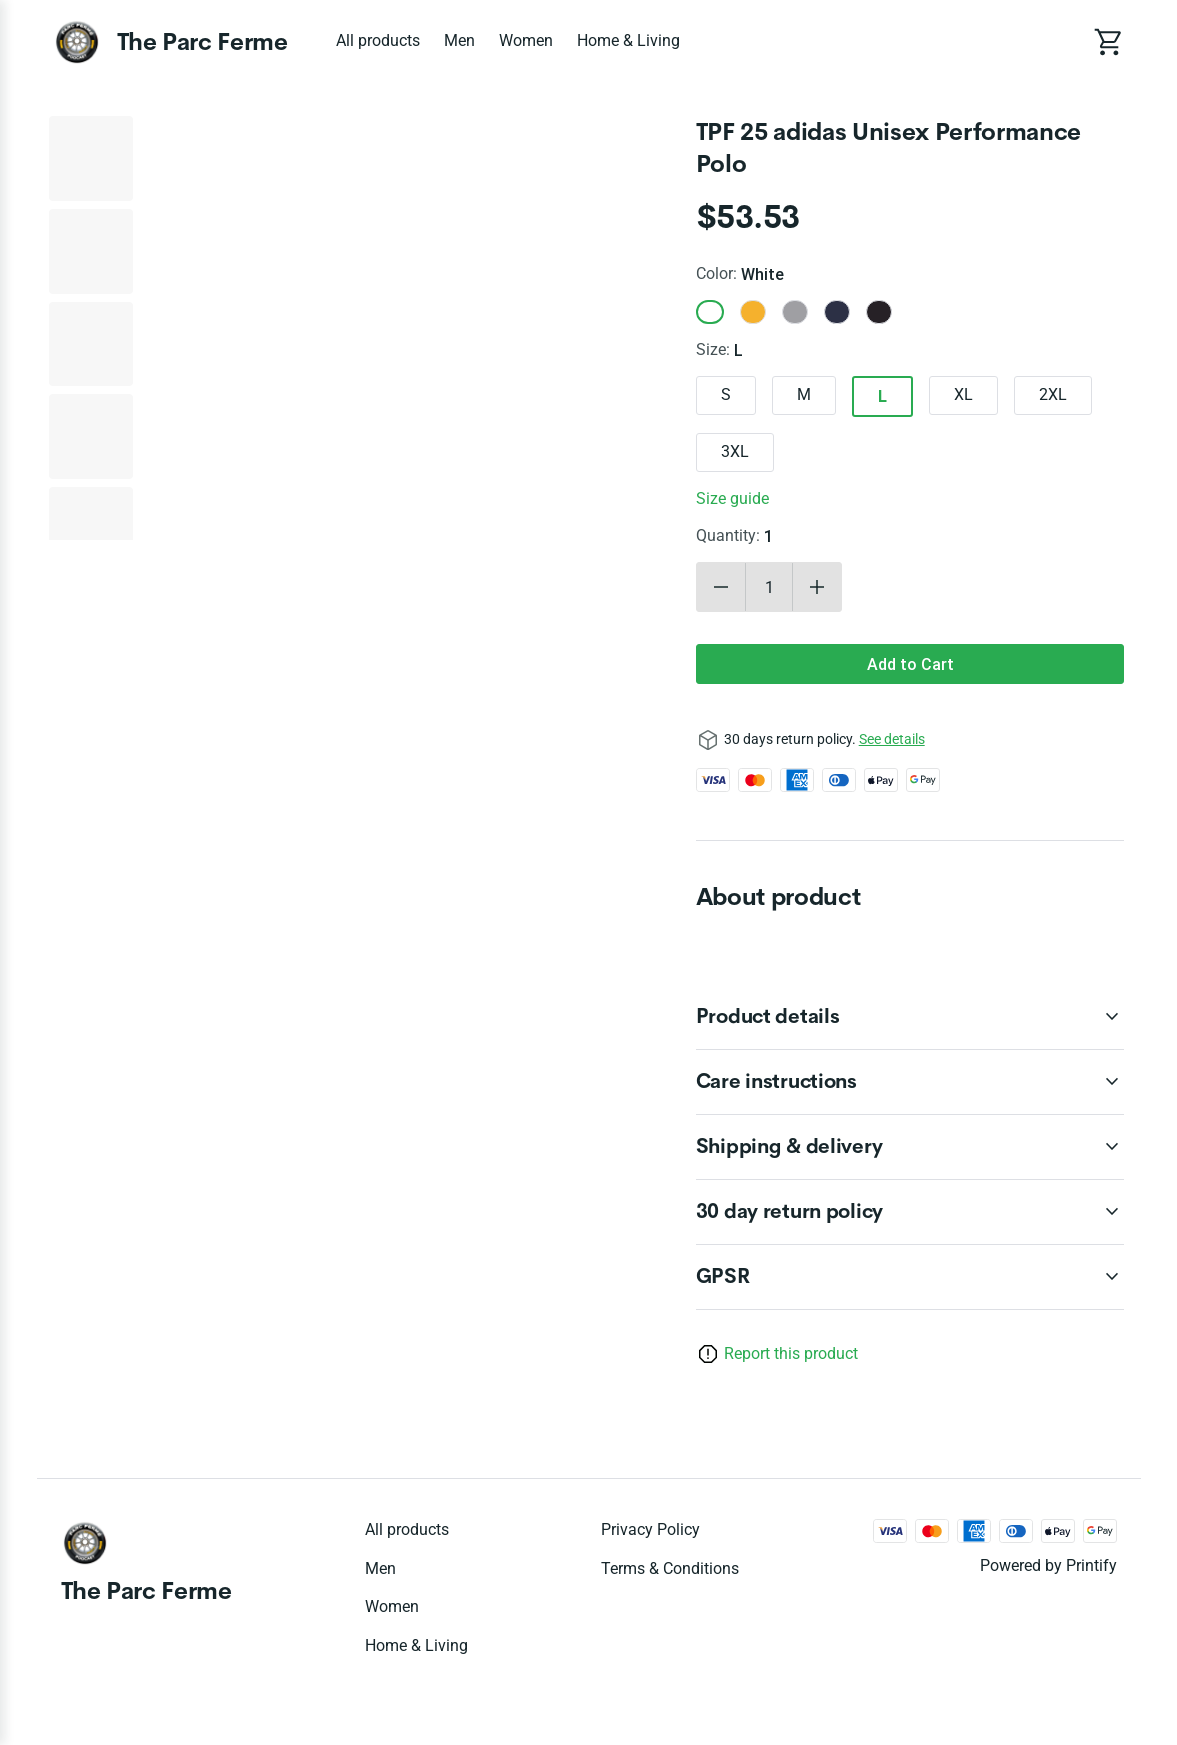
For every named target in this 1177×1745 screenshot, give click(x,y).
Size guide (732, 498)
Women (526, 40)
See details (892, 739)
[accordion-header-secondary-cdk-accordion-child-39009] (910, 1212)
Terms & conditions (670, 1568)
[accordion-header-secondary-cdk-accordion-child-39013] (910, 1277)
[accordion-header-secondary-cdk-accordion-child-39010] (910, 1017)
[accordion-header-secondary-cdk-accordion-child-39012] (910, 1147)
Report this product (791, 1353)
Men (459, 40)
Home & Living (628, 40)
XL (963, 394)
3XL (735, 451)
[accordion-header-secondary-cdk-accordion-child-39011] (910, 1082)
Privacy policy (650, 1529)
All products (378, 40)
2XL (1053, 394)
